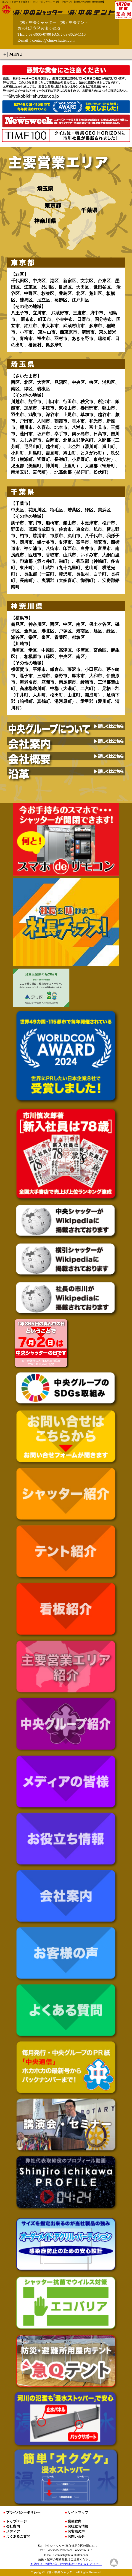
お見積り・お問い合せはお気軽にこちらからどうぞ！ (66, 2564)
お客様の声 (76, 2531)
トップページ (16, 2521)
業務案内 (74, 2521)
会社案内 (13, 2526)
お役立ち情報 (78, 2526)
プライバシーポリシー (23, 2512)
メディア (13, 2531)
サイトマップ (78, 2512)
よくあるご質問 (18, 2536)
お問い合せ (76, 2536)
